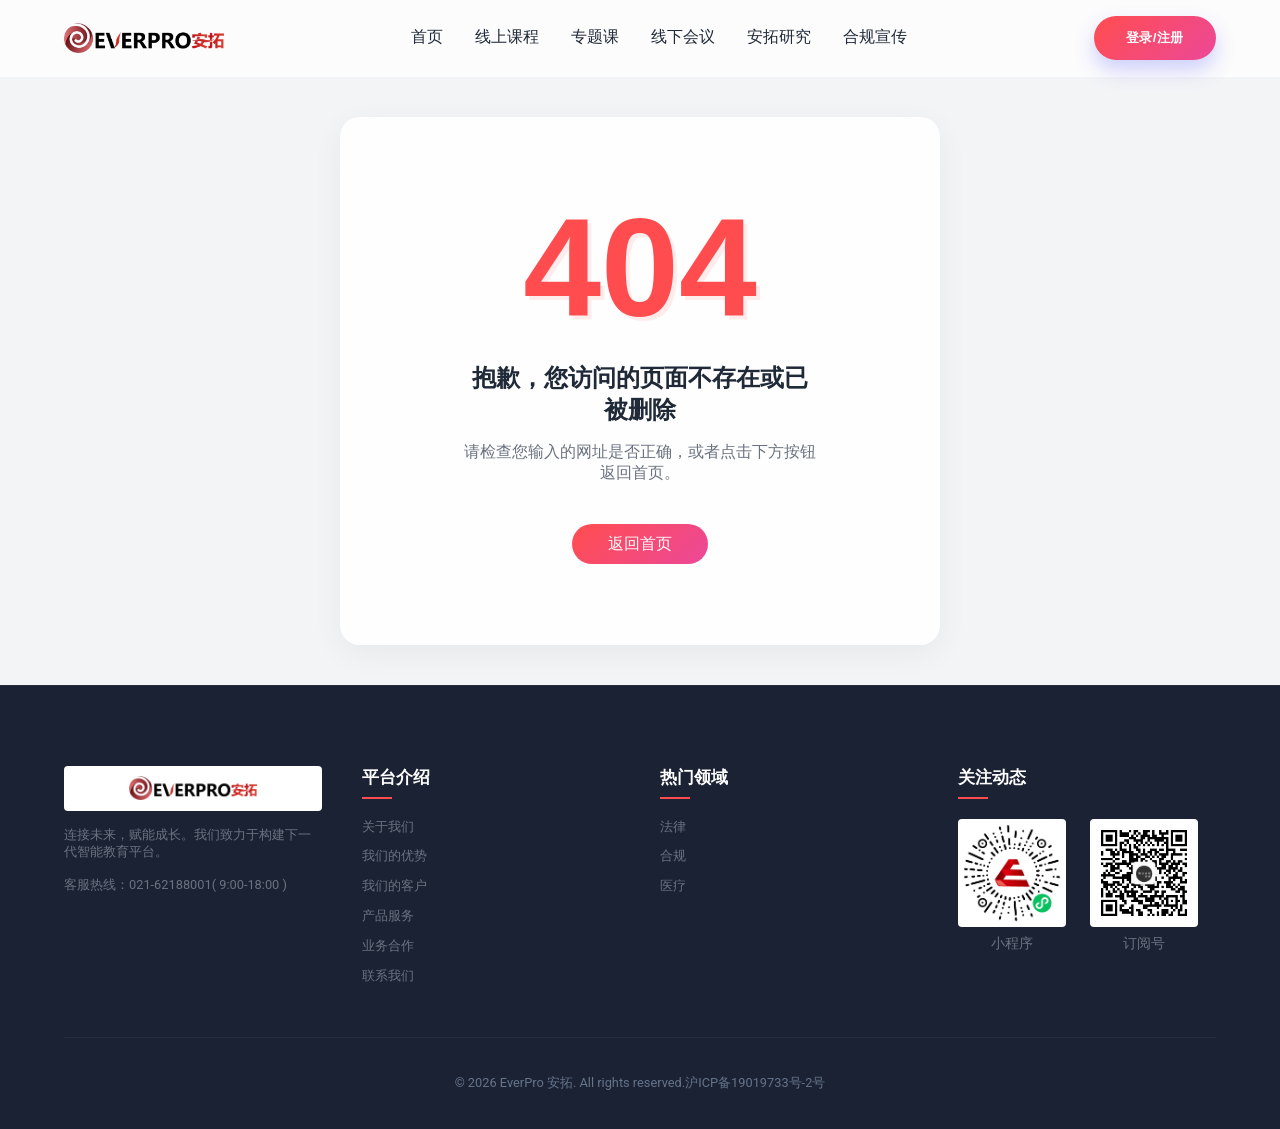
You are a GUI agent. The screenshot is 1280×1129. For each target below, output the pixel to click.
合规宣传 (875, 36)
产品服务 (388, 915)
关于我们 (388, 826)
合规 (673, 855)
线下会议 (683, 36)
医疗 (673, 885)
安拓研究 (779, 36)
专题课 (595, 36)
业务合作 (388, 945)
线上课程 (507, 36)
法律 (673, 826)
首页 (427, 36)
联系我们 (388, 975)
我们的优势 (394, 855)
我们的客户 (394, 885)
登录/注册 (1155, 37)
